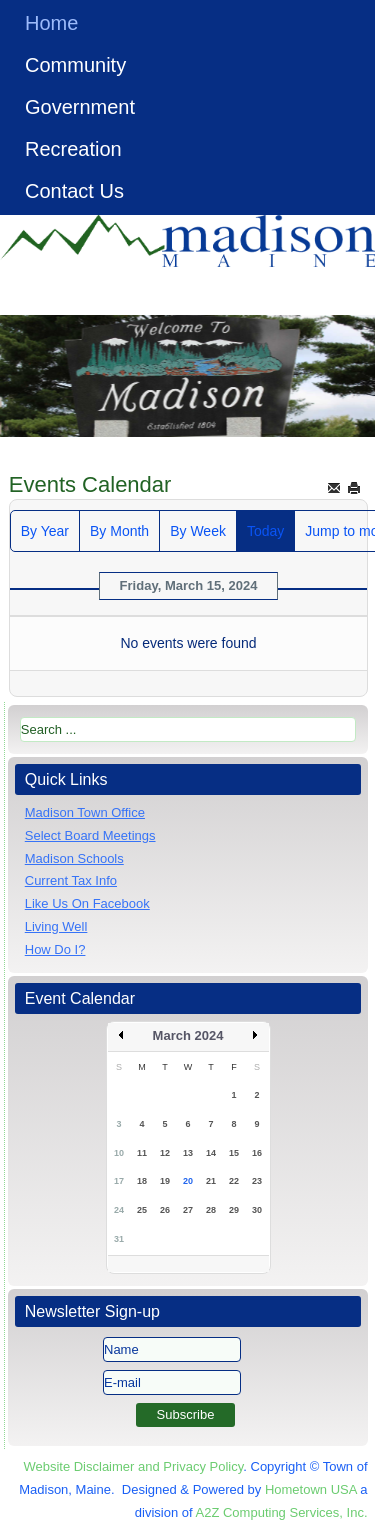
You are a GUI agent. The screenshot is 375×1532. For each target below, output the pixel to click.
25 (142, 1210)
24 (119, 1210)
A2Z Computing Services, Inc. (282, 1512)
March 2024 (188, 1035)
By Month (119, 531)
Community (75, 65)
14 (211, 1153)
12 (165, 1153)
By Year (45, 531)
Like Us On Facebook (87, 903)
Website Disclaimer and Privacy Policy (133, 1466)
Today (265, 531)
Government (80, 107)
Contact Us (74, 191)
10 (119, 1153)
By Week (198, 531)
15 (234, 1153)
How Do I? (55, 949)
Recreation (73, 149)
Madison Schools (74, 858)
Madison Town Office (85, 812)
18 (142, 1181)
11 (142, 1153)
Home (51, 23)
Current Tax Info (71, 880)
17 (119, 1181)
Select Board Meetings (90, 835)
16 (257, 1153)
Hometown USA (311, 1489)
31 (119, 1239)
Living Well (56, 926)
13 (188, 1153)
